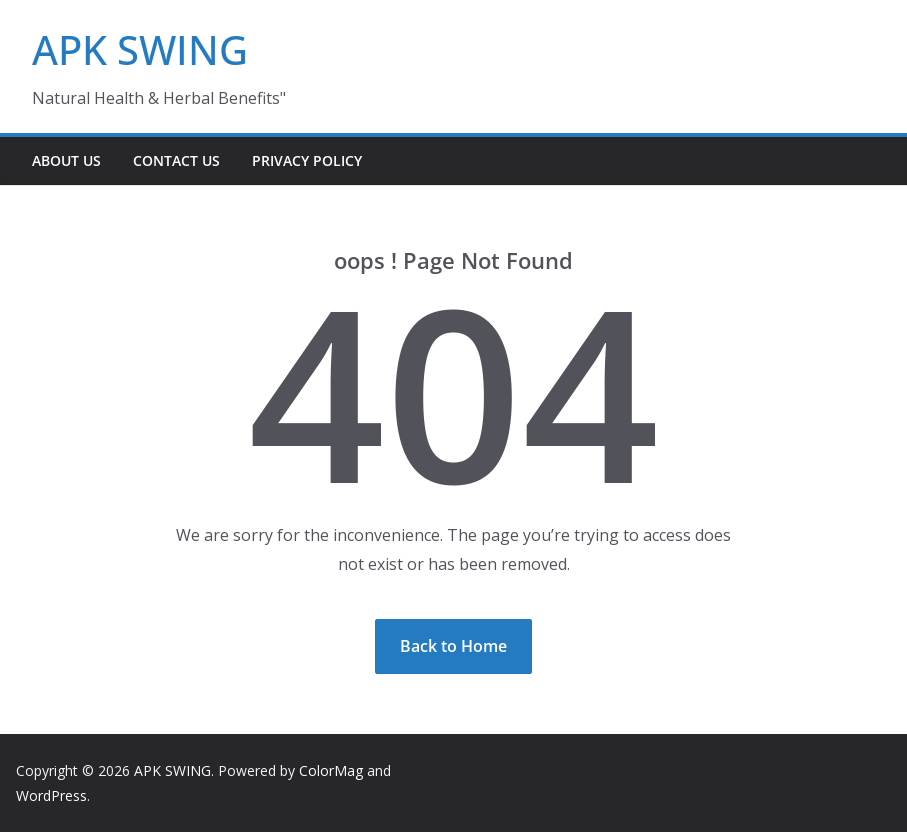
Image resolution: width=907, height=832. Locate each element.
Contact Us (176, 160)
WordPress (51, 795)
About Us (66, 160)
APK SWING (140, 49)
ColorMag (331, 770)
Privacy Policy (307, 160)
